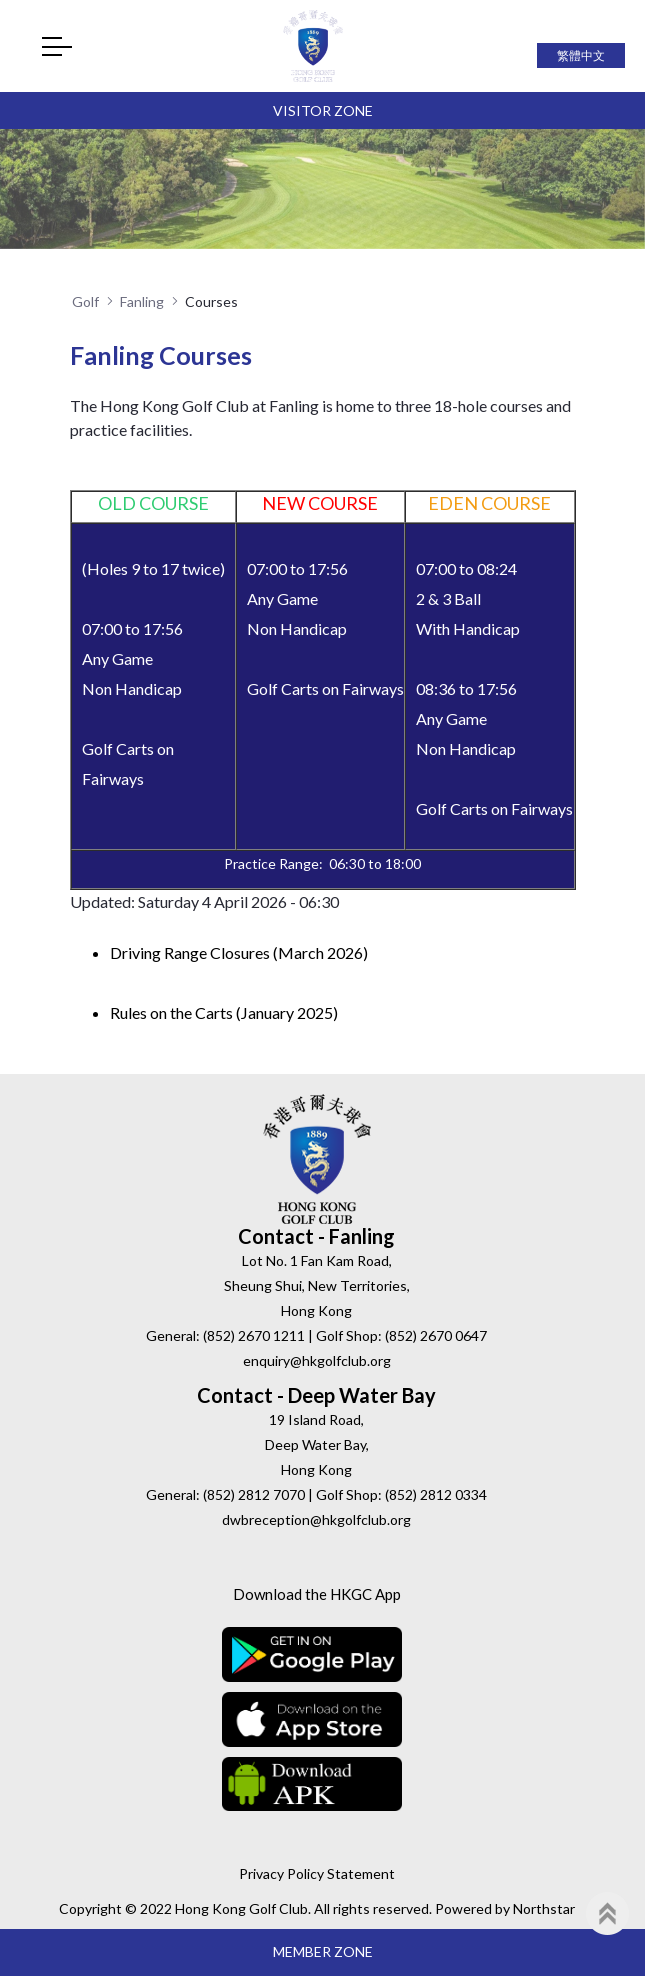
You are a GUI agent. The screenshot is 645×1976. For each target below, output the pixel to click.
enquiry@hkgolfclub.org (317, 1360)
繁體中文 (581, 55)
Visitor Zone (323, 110)
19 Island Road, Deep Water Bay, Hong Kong (317, 1444)
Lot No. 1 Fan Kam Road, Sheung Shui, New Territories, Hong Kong (317, 1285)
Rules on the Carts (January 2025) (224, 1012)
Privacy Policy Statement (317, 1873)
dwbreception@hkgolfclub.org (316, 1519)
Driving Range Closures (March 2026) (239, 952)
